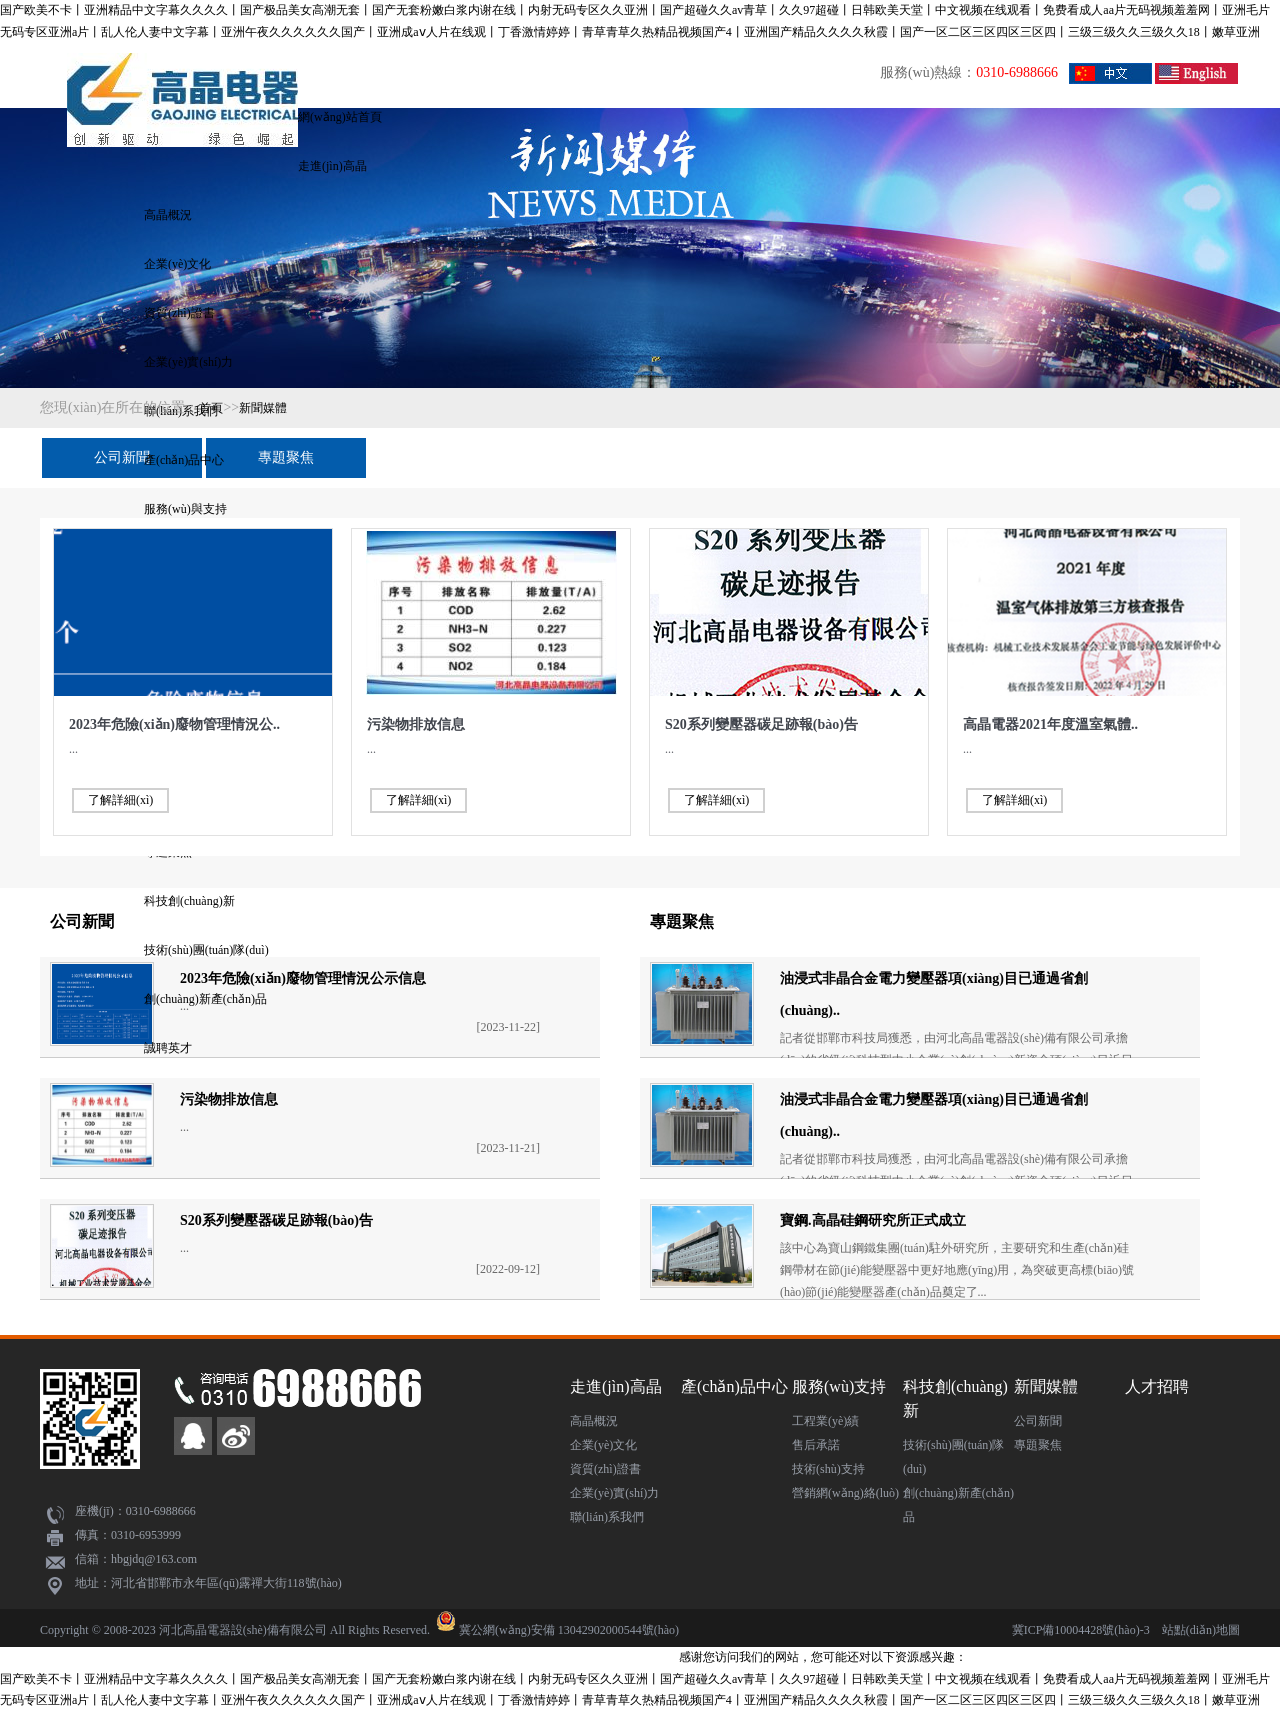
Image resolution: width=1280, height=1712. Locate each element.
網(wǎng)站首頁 (340, 117)
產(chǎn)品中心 (184, 460)
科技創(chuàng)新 (189, 901)
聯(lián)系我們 (607, 1517)
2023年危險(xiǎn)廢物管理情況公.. (174, 724)
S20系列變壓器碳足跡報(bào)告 (761, 724)
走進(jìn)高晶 (332, 166)
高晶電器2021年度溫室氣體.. (1050, 724)
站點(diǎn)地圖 (1201, 1630)
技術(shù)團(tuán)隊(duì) (206, 950)
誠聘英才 (168, 1048)
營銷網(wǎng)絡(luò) (845, 1493)
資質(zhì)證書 (179, 313)
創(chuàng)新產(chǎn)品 (205, 999)
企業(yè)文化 (177, 264)
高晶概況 (168, 215)
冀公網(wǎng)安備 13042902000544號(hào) (569, 1630)
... (73, 749)
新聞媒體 (263, 408)
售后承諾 (816, 1445)
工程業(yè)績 (825, 1421)
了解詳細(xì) (120, 800)
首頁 (211, 408)
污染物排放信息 (416, 724)
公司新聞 (122, 457)
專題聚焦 (286, 457)
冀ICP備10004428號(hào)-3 (1081, 1630)
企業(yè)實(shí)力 (188, 362)
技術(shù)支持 (828, 1469)
